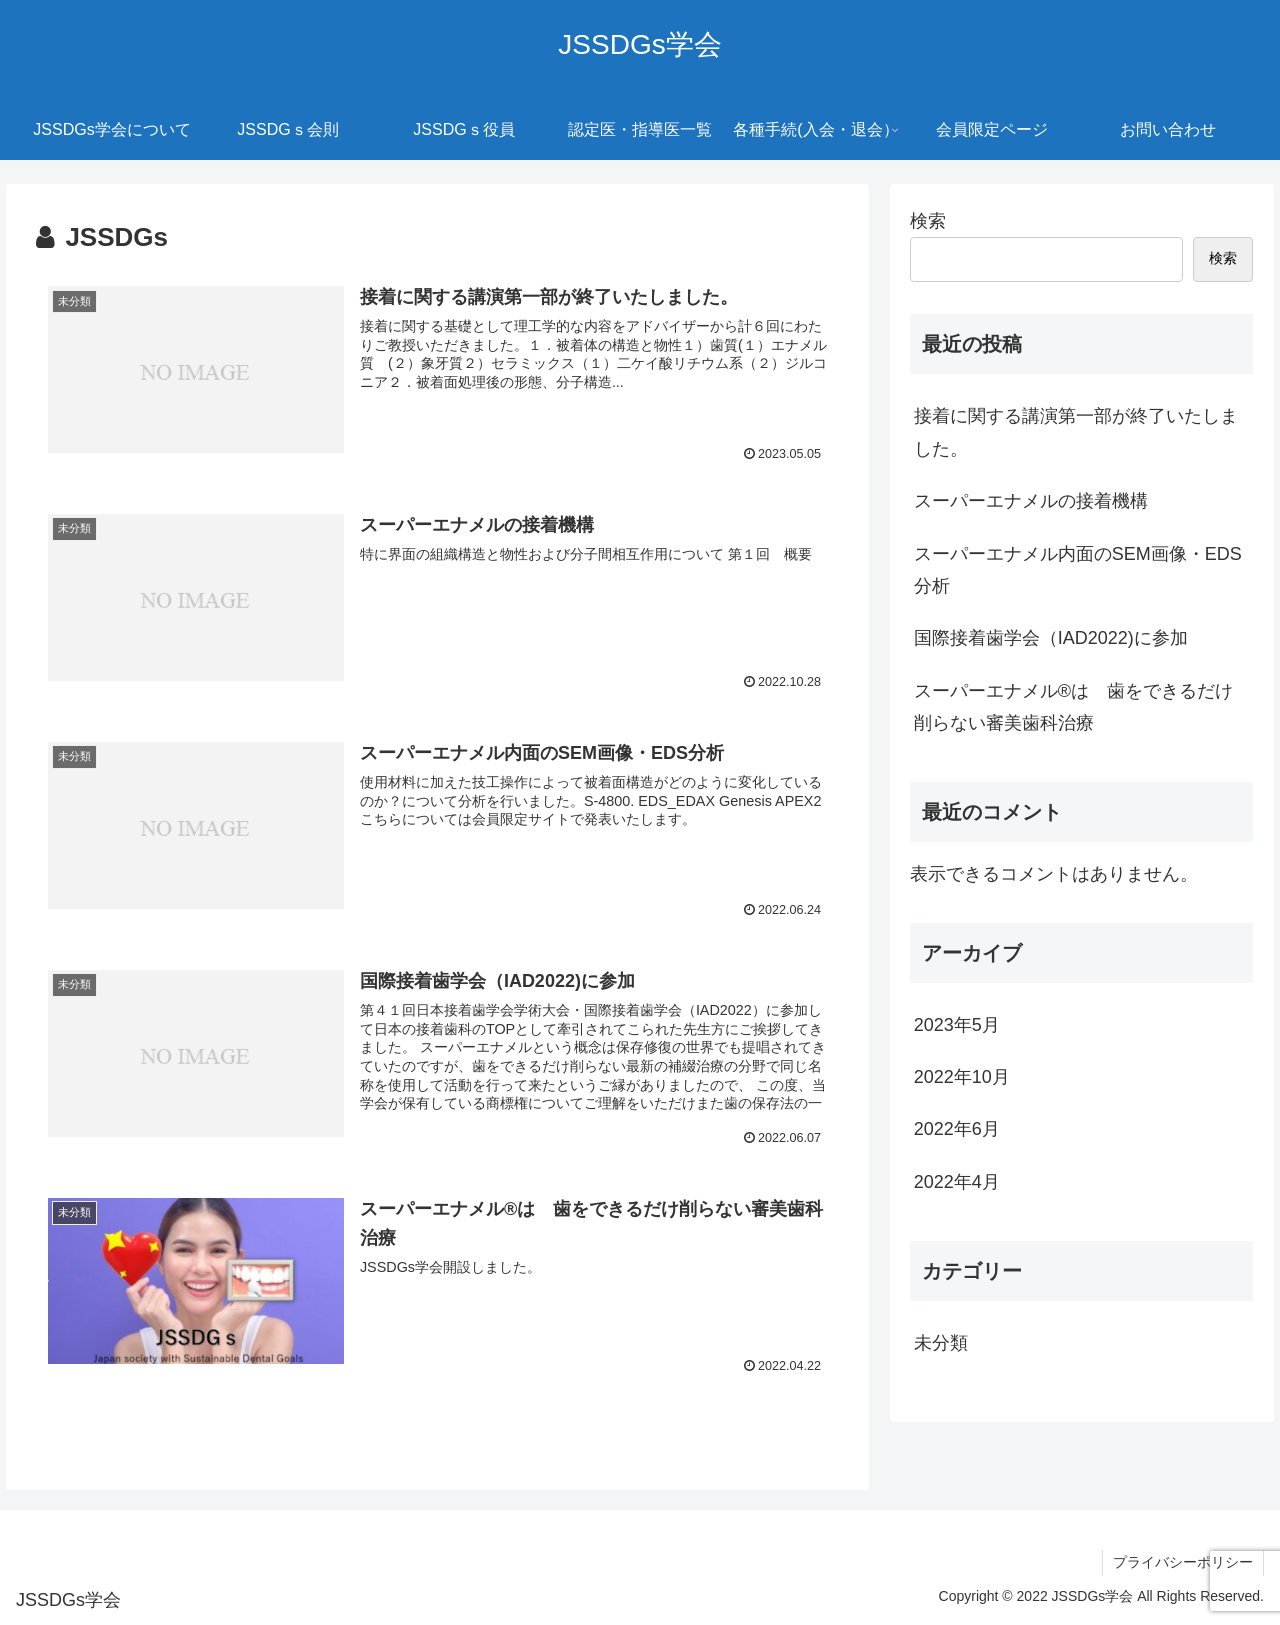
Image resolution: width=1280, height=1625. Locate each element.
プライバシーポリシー (1183, 1562)
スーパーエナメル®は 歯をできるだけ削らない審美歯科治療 (1073, 707)
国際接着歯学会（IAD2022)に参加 (1051, 638)
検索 (928, 221)
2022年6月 (957, 1129)
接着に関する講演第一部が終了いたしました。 (1076, 432)
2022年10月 (962, 1077)
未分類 (941, 1343)
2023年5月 (957, 1025)
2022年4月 (957, 1182)
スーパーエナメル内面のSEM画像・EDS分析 (1078, 570)
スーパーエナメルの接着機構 (1031, 501)
